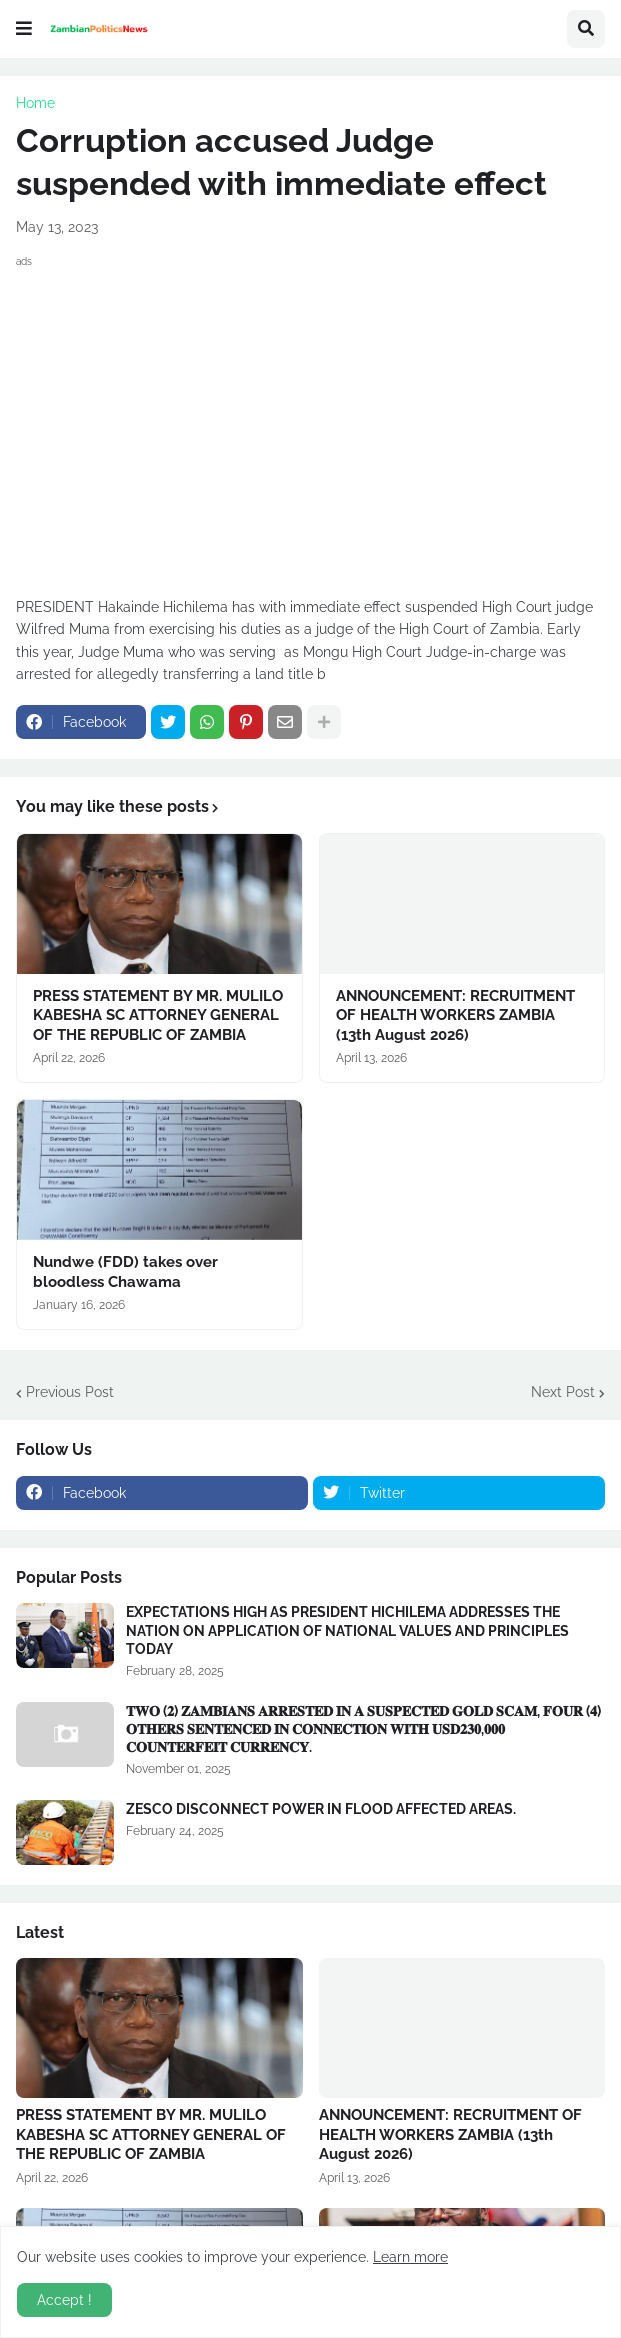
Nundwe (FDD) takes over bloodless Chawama (125, 1272)
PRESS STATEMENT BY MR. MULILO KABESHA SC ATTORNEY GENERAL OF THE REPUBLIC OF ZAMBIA (158, 1015)
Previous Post (70, 1392)
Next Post (563, 1392)
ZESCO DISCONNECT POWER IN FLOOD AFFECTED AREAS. (321, 1809)
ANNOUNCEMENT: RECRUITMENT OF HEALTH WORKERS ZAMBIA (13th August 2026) (455, 1015)
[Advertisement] (310, 413)
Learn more (410, 2257)
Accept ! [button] (64, 2300)
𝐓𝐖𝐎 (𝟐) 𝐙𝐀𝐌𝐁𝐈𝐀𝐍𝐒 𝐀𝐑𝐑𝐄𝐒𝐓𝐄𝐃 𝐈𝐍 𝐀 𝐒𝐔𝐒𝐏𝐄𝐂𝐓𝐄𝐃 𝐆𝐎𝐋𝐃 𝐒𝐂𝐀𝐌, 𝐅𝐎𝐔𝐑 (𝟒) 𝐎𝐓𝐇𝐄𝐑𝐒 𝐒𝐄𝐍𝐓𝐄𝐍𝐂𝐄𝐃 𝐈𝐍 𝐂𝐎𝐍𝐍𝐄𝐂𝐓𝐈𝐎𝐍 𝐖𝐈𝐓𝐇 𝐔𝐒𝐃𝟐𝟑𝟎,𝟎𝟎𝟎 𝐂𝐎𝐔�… (363, 1729)
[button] (24, 29)
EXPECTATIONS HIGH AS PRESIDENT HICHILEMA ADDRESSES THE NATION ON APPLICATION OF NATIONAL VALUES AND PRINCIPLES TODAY (347, 1630)
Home (35, 103)
